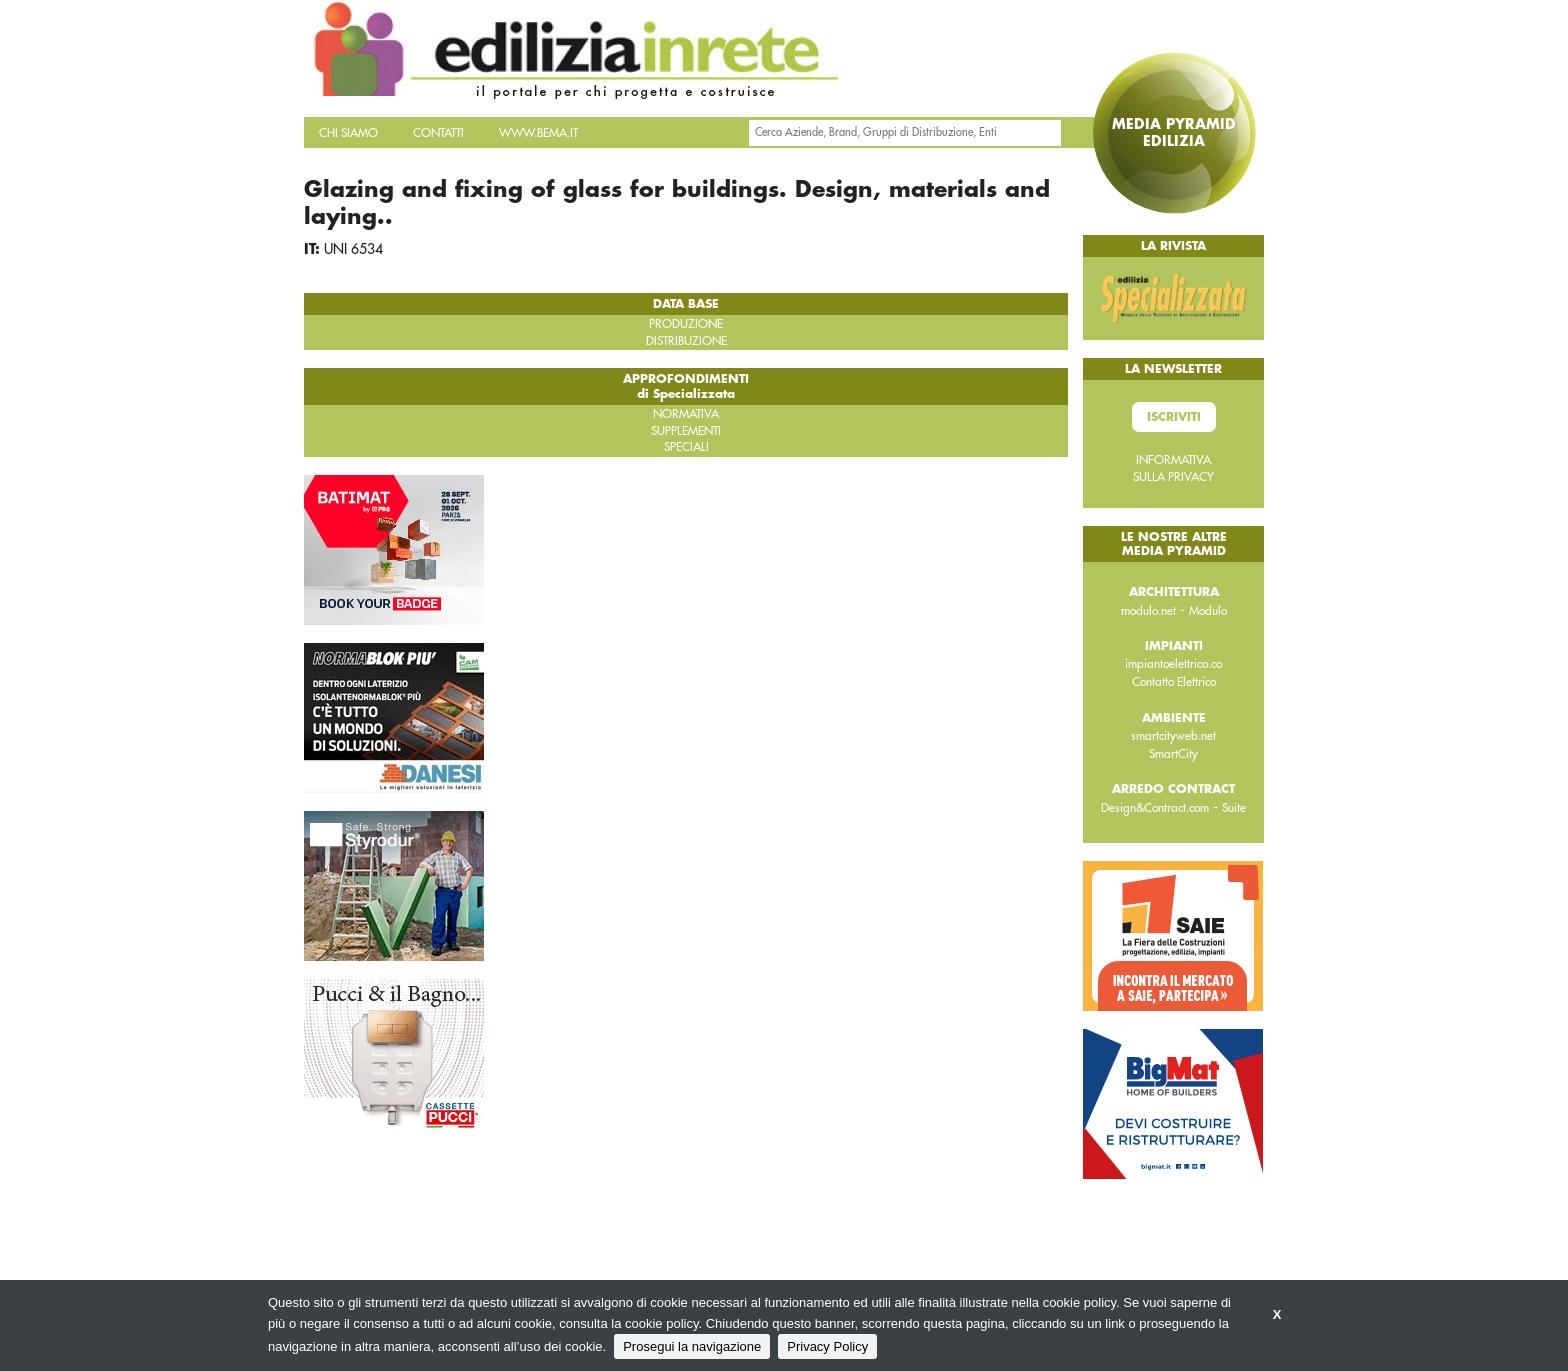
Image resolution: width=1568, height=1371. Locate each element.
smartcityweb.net (1173, 736)
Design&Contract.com (1155, 808)
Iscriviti (1174, 417)
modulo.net (1148, 611)
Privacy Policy (827, 1346)
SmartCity (1173, 754)
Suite (1234, 808)
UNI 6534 (353, 249)
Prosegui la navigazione (692, 1346)
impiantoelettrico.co (1173, 664)
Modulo (1208, 611)
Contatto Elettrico (1174, 682)
